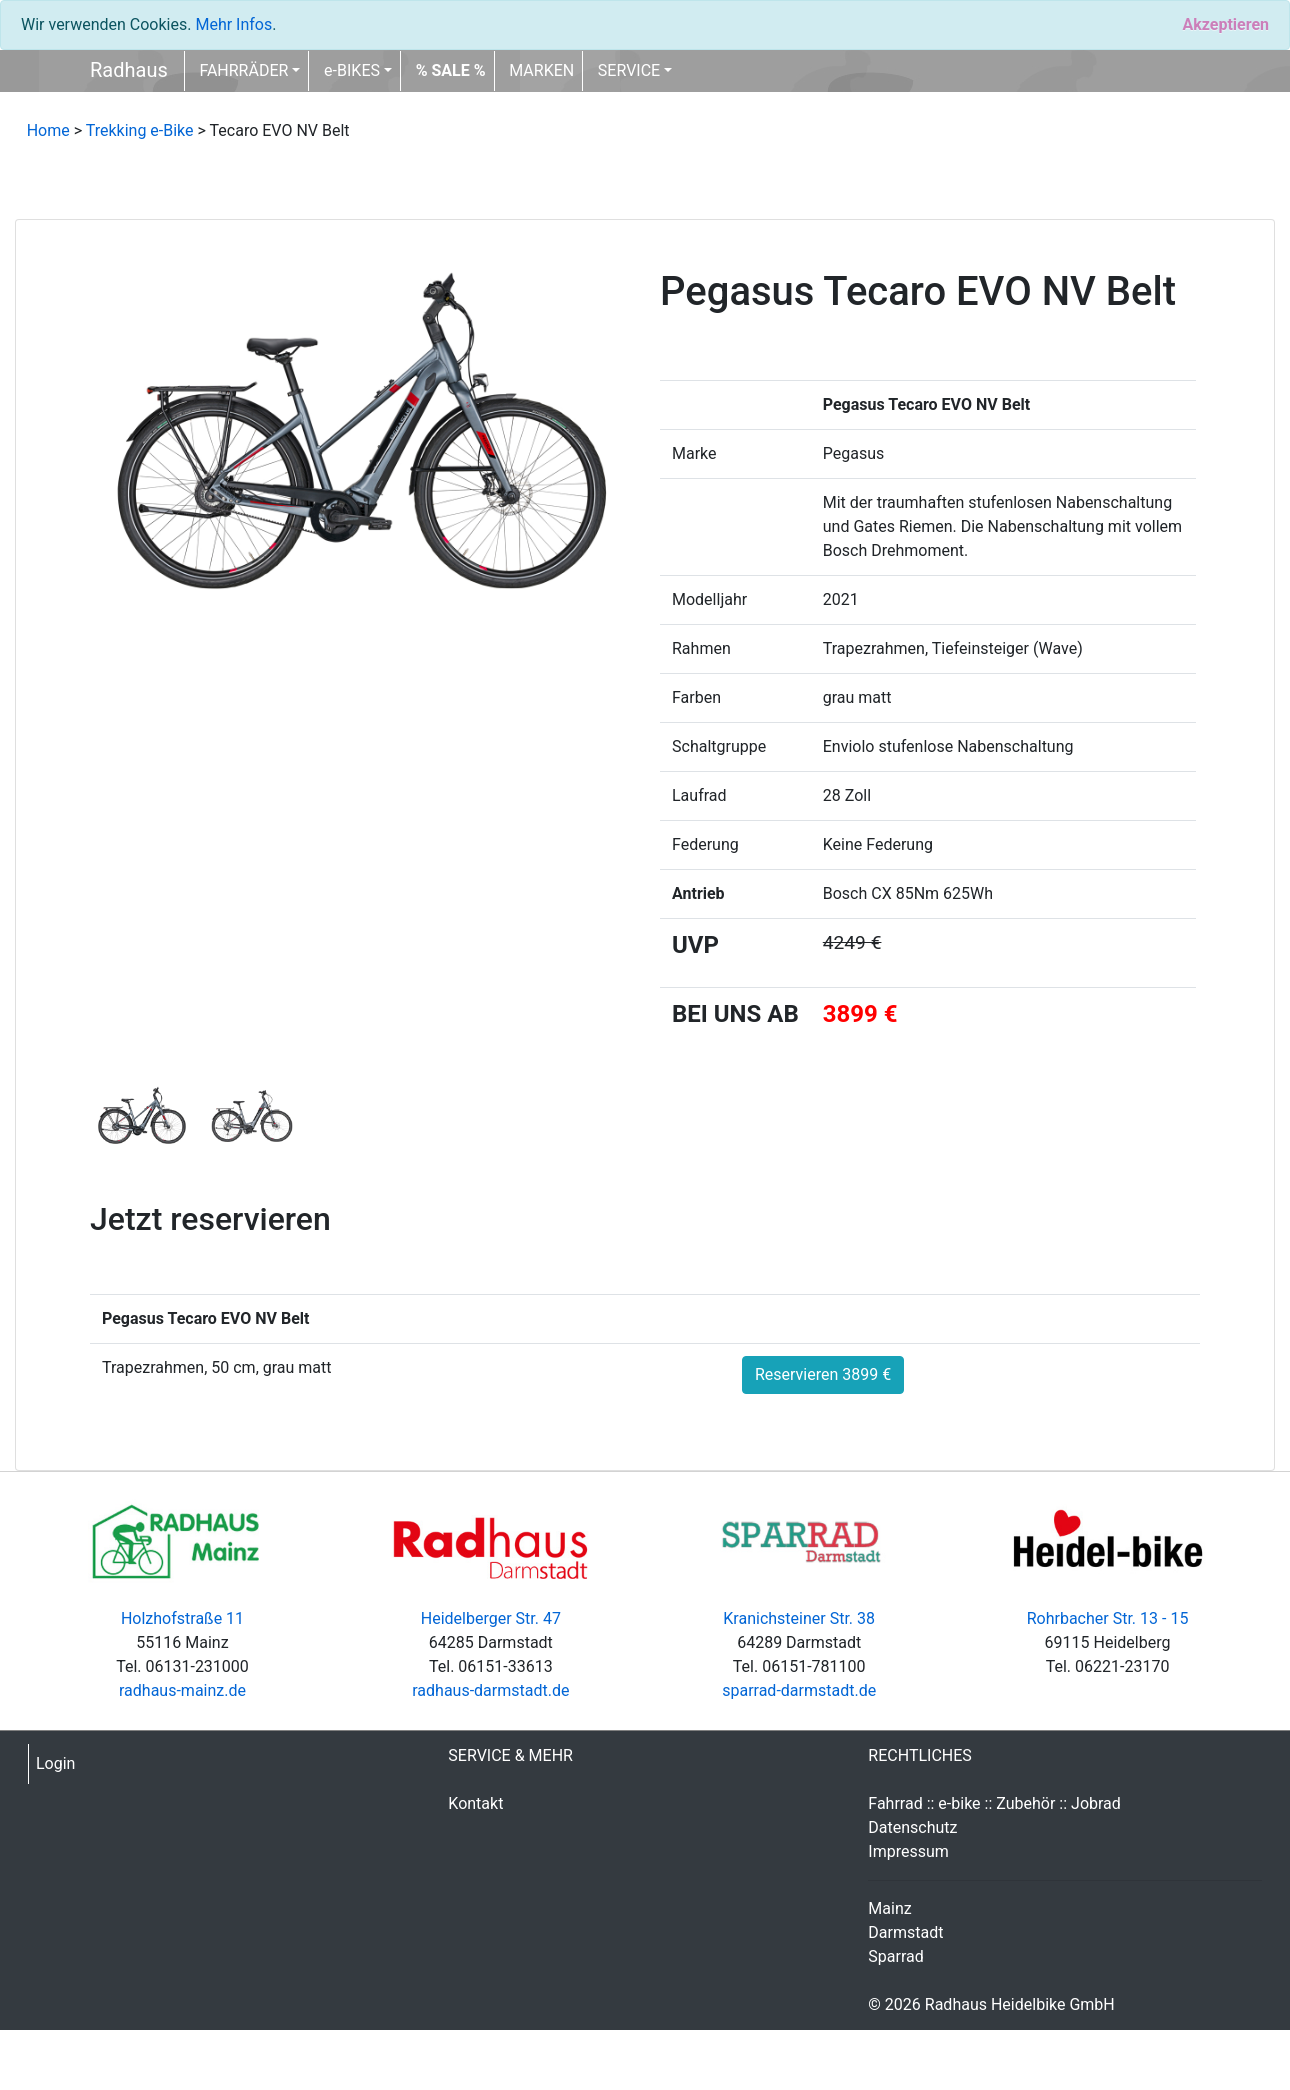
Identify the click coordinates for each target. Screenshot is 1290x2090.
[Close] (1225, 25)
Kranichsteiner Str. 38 (799, 1618)
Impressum (908, 1851)
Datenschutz (912, 1827)
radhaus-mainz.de (182, 1690)
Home (48, 130)
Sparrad (895, 1956)
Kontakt (475, 1803)
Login (55, 1763)
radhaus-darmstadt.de (490, 1690)
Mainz (889, 1908)
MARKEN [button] (541, 70)
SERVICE (629, 70)
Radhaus (129, 70)
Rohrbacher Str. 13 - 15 (1108, 1618)
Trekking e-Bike (140, 130)
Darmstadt (905, 1932)
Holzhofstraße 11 (182, 1618)
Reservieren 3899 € (823, 1374)
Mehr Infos (233, 24)
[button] (451, 71)
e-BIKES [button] (352, 70)
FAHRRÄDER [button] (243, 70)
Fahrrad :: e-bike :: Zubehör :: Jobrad (994, 1803)
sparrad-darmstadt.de (799, 1690)
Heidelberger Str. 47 (491, 1618)
